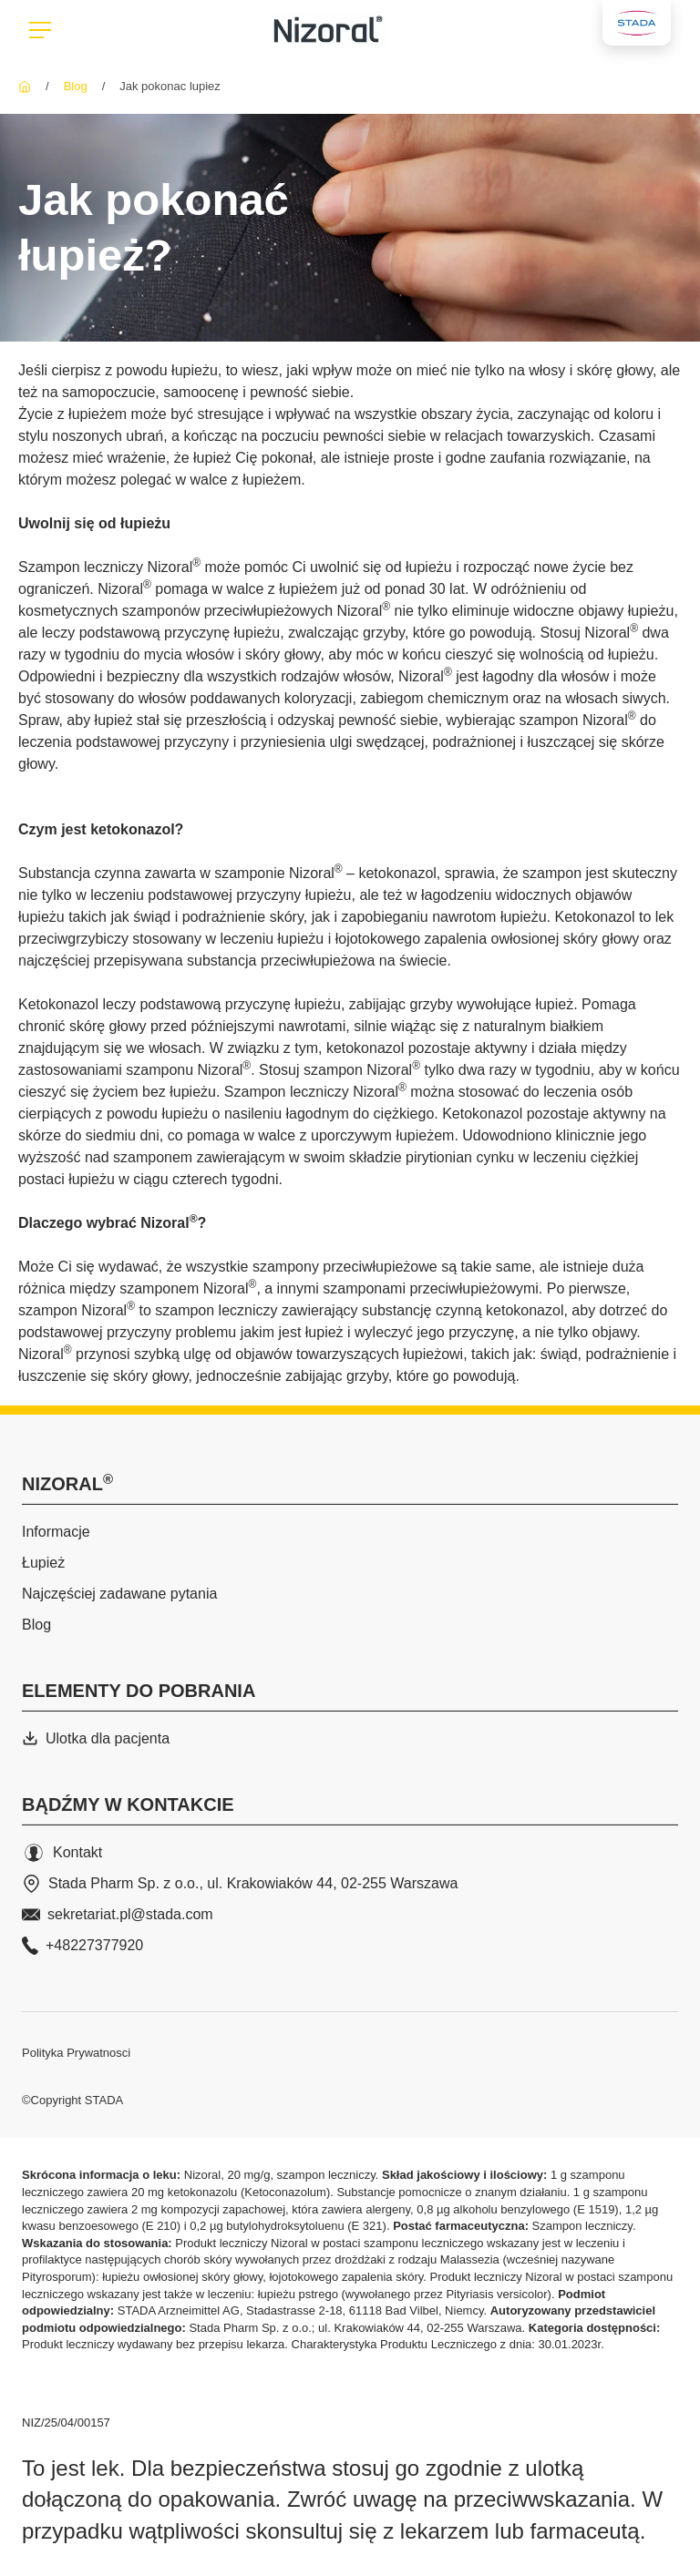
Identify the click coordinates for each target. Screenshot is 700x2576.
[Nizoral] (24, 86)
